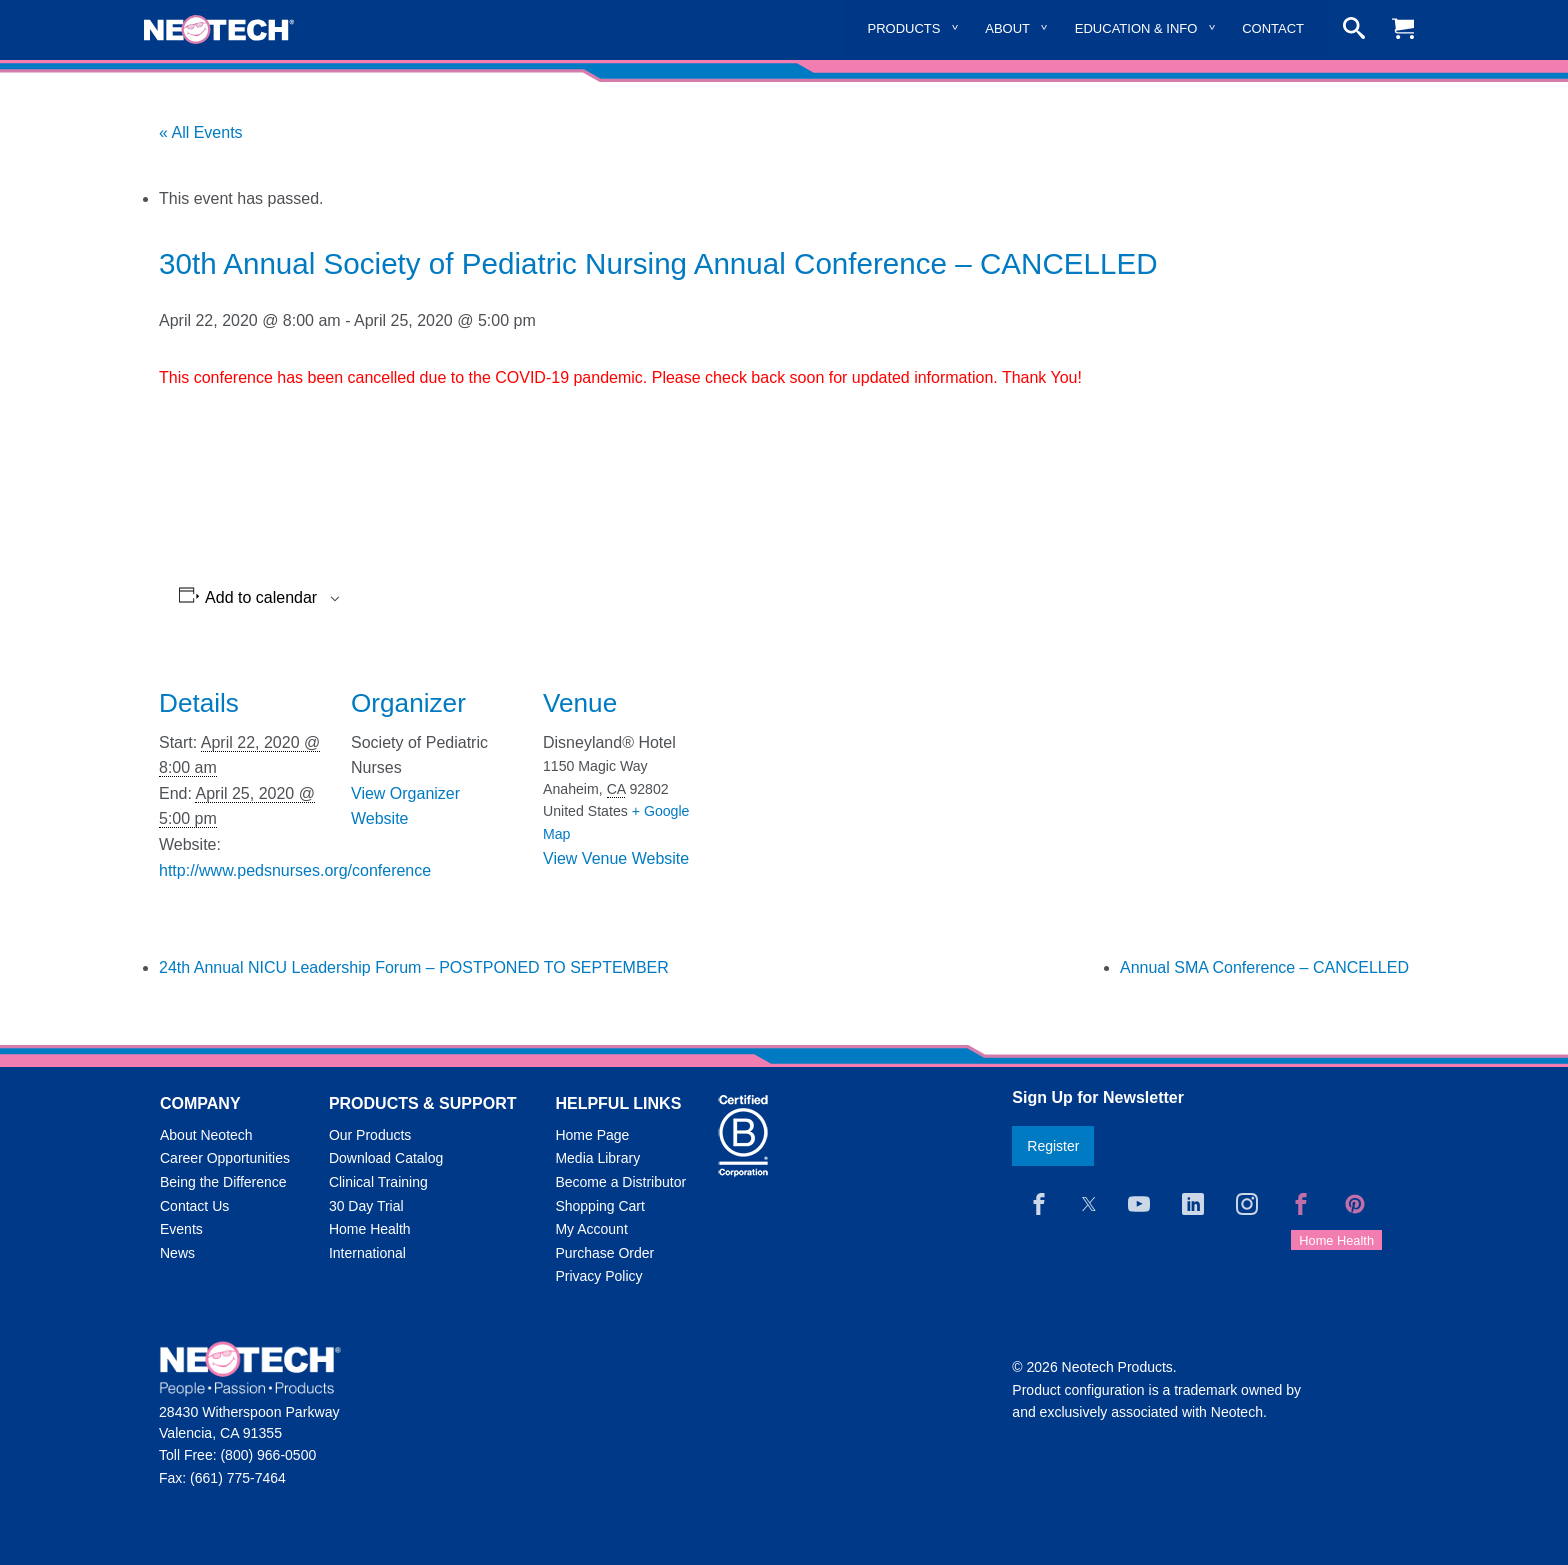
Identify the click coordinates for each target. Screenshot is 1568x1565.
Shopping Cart (600, 1206)
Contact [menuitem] (1273, 28)
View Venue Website (616, 858)
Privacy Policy (598, 1276)
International (367, 1253)
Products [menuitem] (904, 28)
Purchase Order (604, 1253)
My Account (591, 1229)
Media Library (597, 1158)
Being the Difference (223, 1182)
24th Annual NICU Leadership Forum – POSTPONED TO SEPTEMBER (414, 967)
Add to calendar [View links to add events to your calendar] (261, 598)
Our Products (370, 1135)
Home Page (592, 1135)
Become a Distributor (620, 1182)
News (177, 1253)
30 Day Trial (366, 1206)
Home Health (370, 1229)
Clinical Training (378, 1182)
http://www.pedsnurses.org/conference (295, 870)
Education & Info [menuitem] (1136, 28)
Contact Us (194, 1206)
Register (1053, 1146)
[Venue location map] (840, 790)
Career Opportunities (225, 1158)
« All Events (201, 132)
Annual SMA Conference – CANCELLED (1264, 967)
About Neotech (206, 1135)
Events (181, 1229)
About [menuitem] (1007, 28)
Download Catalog (386, 1158)
